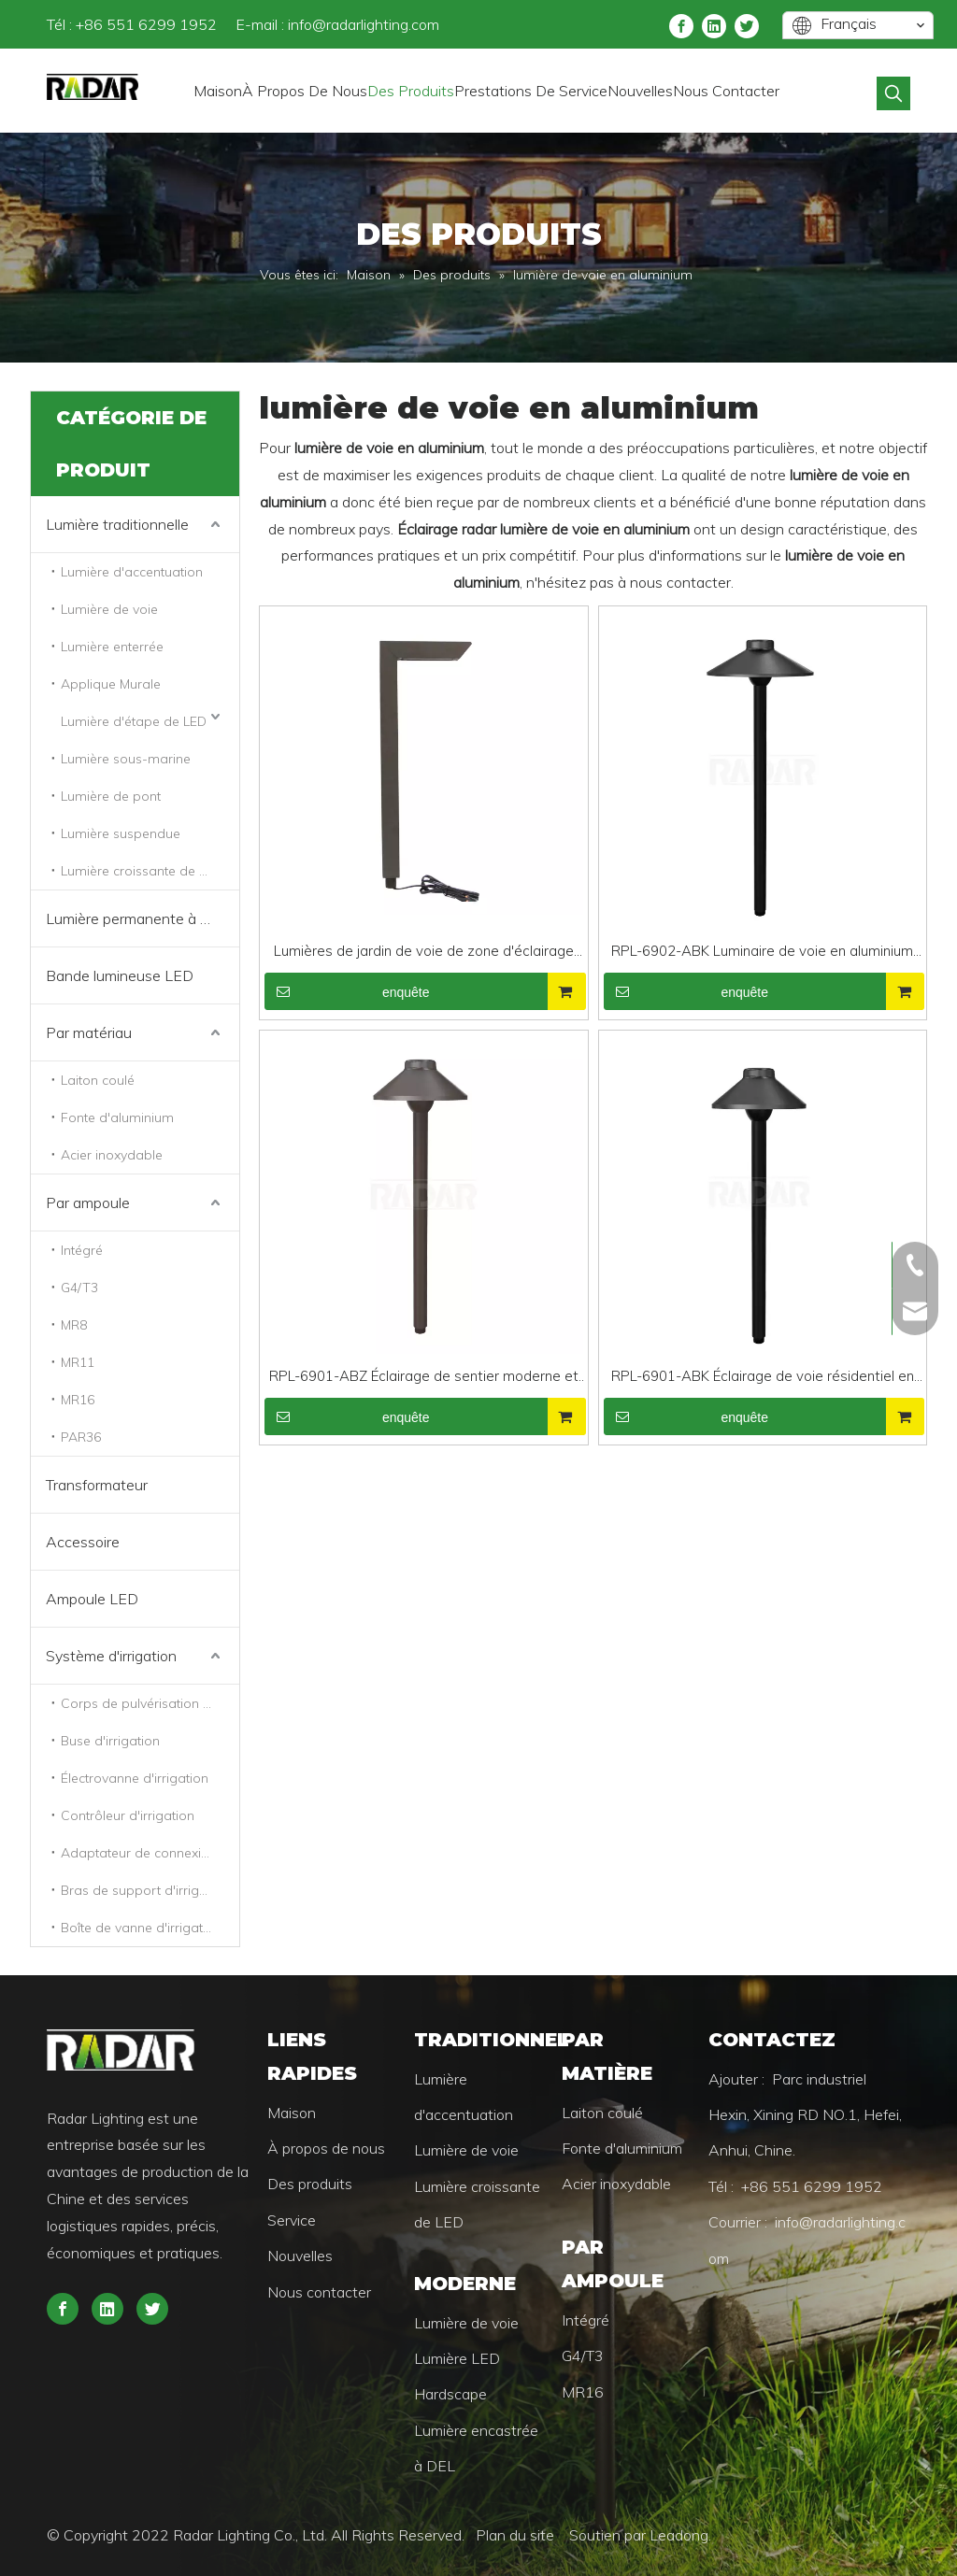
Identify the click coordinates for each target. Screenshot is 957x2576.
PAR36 (81, 1437)
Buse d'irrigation (110, 1740)
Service (291, 2220)
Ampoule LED (92, 1598)
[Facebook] (681, 24)
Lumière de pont (111, 796)
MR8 (74, 1324)
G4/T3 (79, 1287)
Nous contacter (319, 2292)
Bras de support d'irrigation (145, 1890)
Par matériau (89, 1032)
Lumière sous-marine (126, 758)
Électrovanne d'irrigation (134, 1778)
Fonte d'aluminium (117, 1117)
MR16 (77, 1399)
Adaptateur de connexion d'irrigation (150, 1852)
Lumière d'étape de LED (134, 721)
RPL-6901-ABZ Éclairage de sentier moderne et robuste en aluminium (423, 1377)
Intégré (82, 1250)
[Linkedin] (714, 24)
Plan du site (517, 2535)
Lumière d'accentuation (132, 571)
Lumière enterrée (112, 646)
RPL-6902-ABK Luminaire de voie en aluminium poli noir (762, 952)
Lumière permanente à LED (137, 918)
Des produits (309, 2183)
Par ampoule (88, 1202)
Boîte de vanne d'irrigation (141, 1927)
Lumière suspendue (120, 833)
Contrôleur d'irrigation (127, 1815)
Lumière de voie (109, 609)
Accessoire (83, 1541)
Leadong (679, 2535)
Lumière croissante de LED (141, 870)
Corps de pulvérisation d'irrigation (150, 1703)
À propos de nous (326, 2148)
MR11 (77, 1362)
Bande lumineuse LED (119, 975)
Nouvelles (300, 2255)
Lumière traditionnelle (117, 524)
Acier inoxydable (112, 1154)
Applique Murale (111, 684)
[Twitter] (747, 24)
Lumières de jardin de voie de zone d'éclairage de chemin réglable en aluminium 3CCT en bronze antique (423, 952)
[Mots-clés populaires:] (893, 93)
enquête (347, 991)
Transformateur (97, 1484)
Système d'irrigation (111, 1655)
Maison (291, 2112)
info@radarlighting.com (363, 24)
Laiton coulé (98, 1080)
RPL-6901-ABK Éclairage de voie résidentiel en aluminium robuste (762, 1377)
